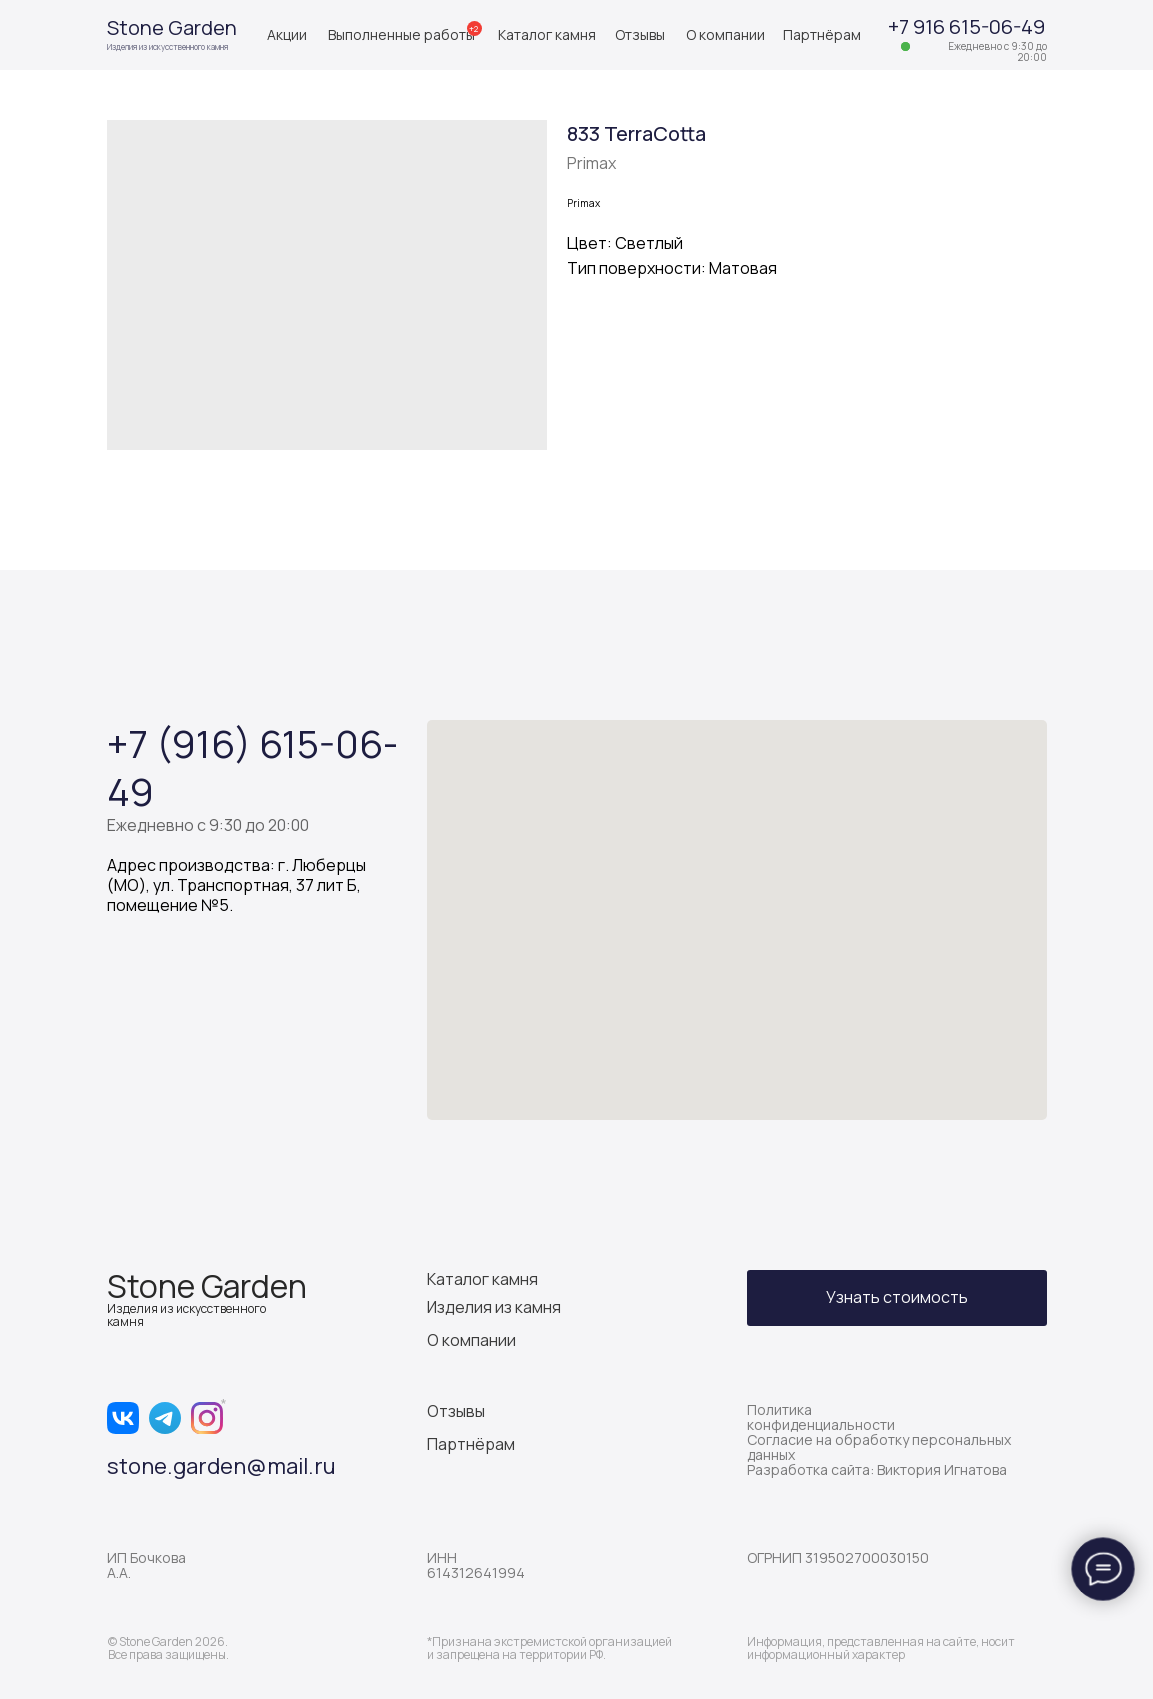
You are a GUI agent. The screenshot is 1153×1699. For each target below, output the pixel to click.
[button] (897, 1298)
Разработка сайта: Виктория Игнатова (877, 1469)
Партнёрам (822, 34)
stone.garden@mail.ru (221, 1466)
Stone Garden (172, 27)
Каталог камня (547, 34)
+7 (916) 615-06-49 (252, 767)
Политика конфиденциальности (821, 1417)
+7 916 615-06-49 (966, 26)
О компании (725, 34)
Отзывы (640, 34)
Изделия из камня (494, 1307)
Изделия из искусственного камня (167, 46)
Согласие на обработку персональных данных (879, 1447)
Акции (287, 34)
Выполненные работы (401, 34)
